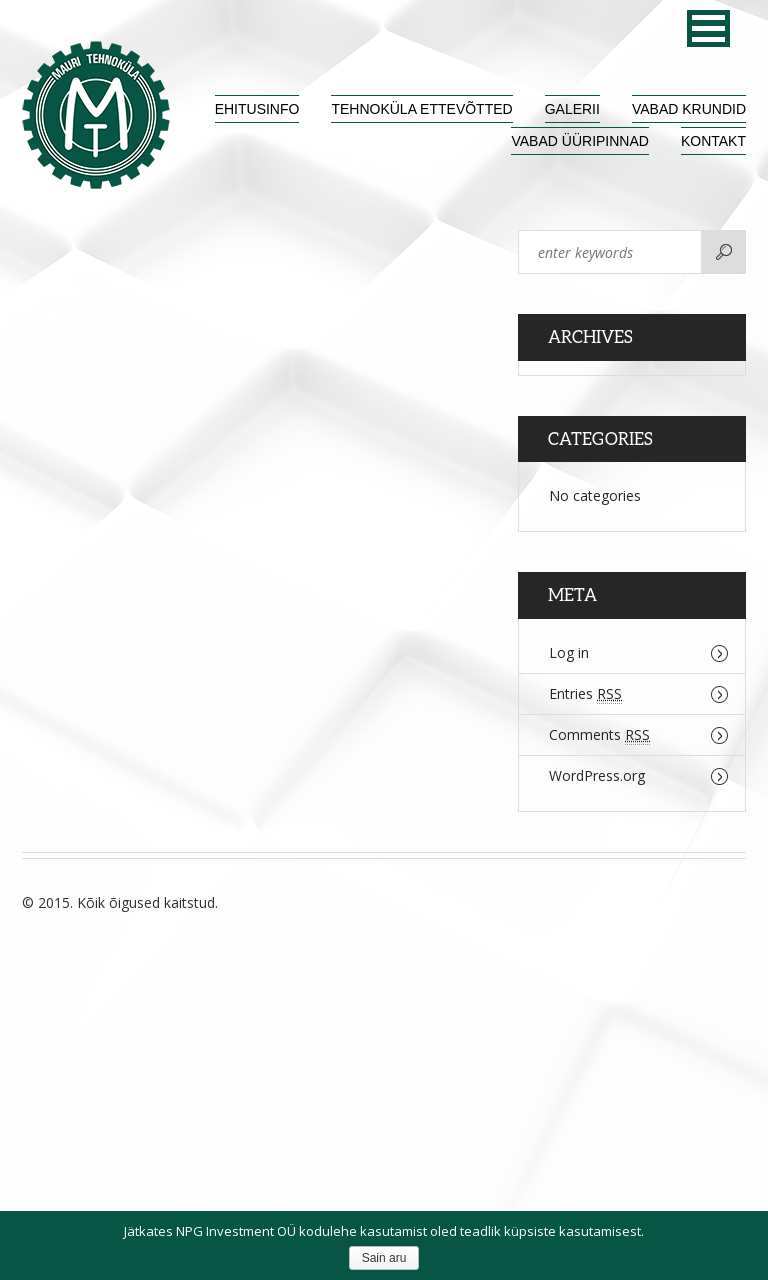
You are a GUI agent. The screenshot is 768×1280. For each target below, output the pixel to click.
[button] (708, 28)
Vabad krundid (689, 109)
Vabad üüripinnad (579, 141)
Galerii (572, 109)
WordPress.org (597, 775)
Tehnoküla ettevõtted (421, 109)
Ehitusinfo (257, 109)
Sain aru (384, 1258)
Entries (585, 694)
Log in (569, 652)
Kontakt (713, 141)
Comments (599, 735)
